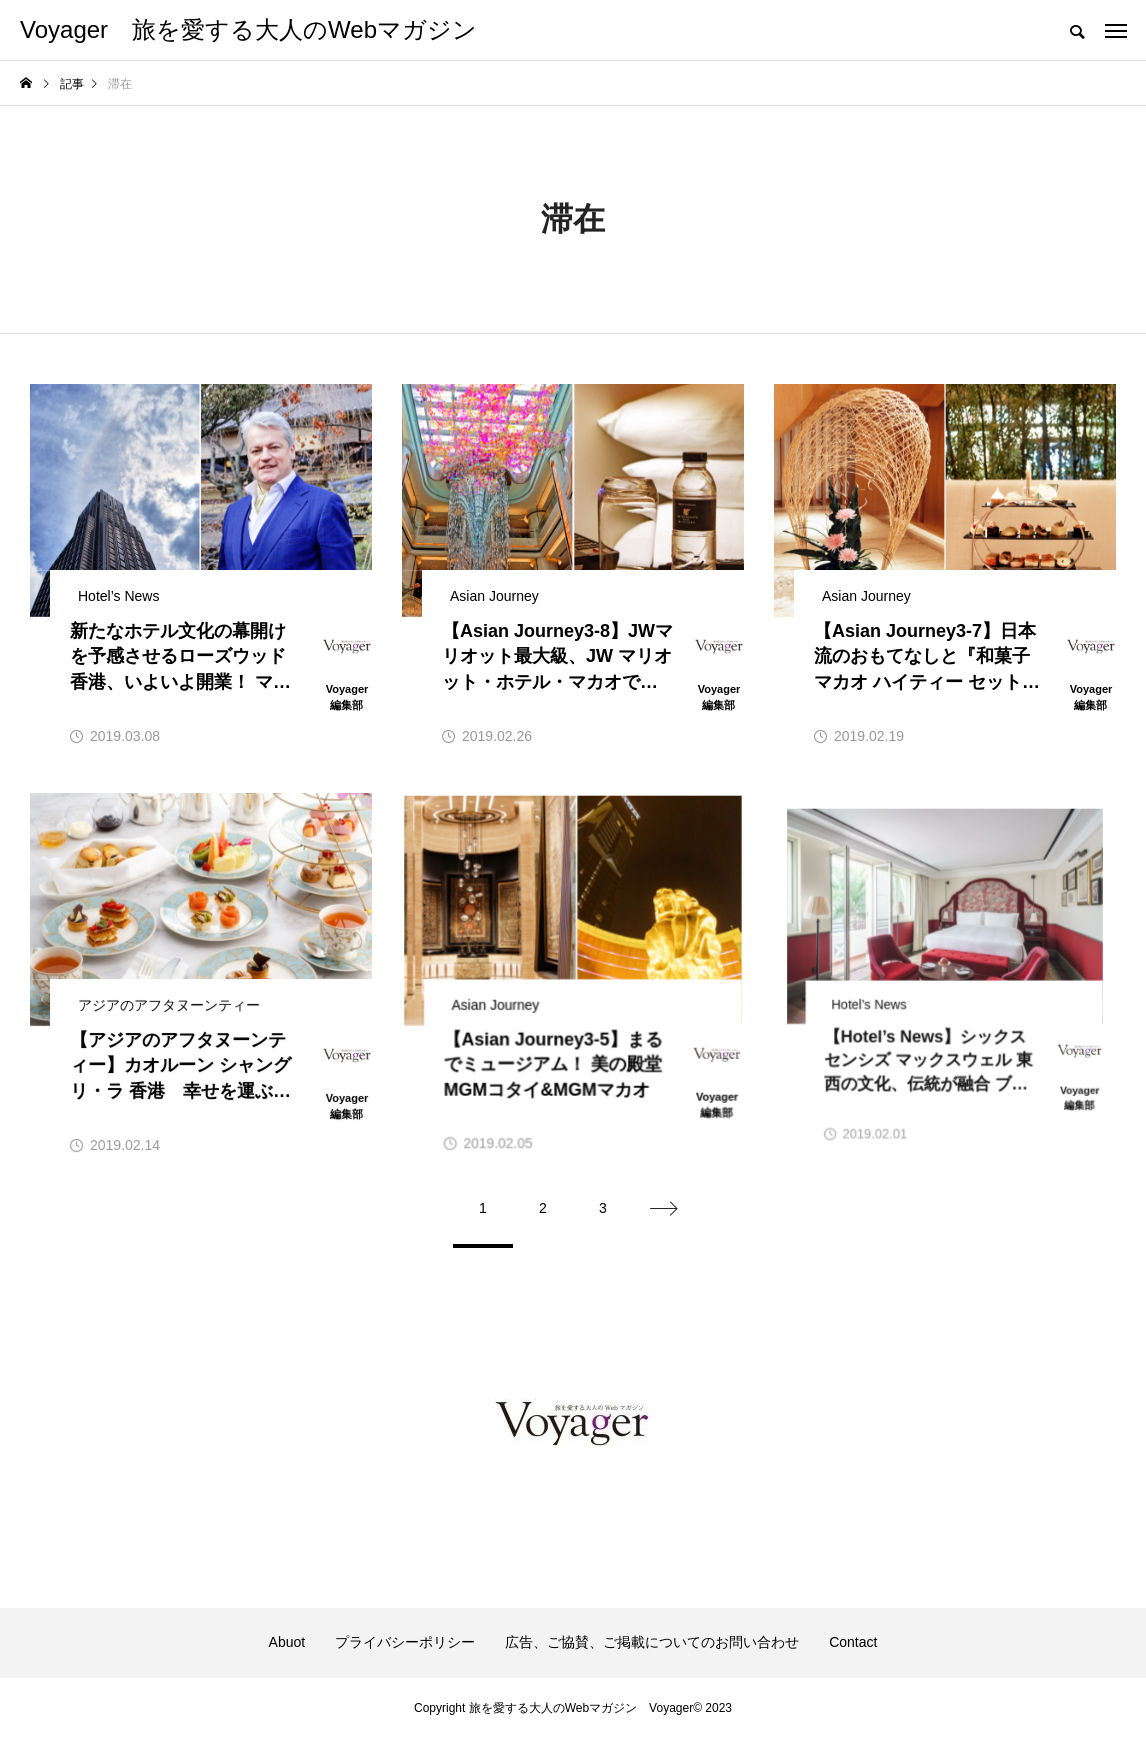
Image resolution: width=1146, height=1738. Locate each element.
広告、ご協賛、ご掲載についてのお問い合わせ (652, 1642)
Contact (853, 1642)
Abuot (287, 1642)
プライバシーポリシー (405, 1642)
